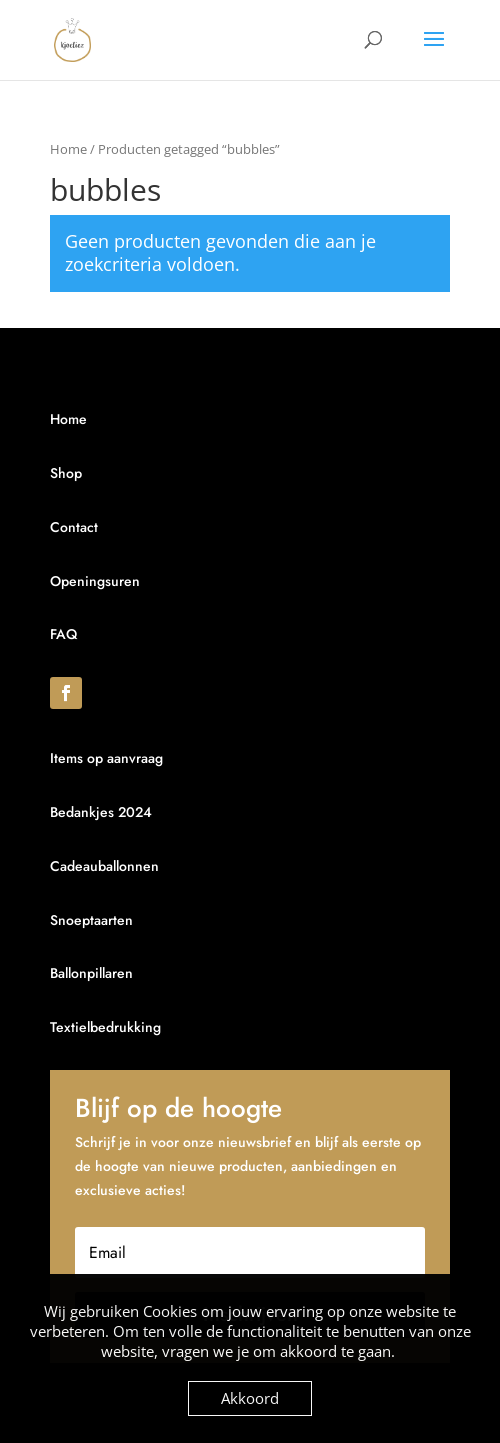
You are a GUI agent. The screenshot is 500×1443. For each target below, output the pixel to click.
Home (68, 149)
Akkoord (250, 1398)
